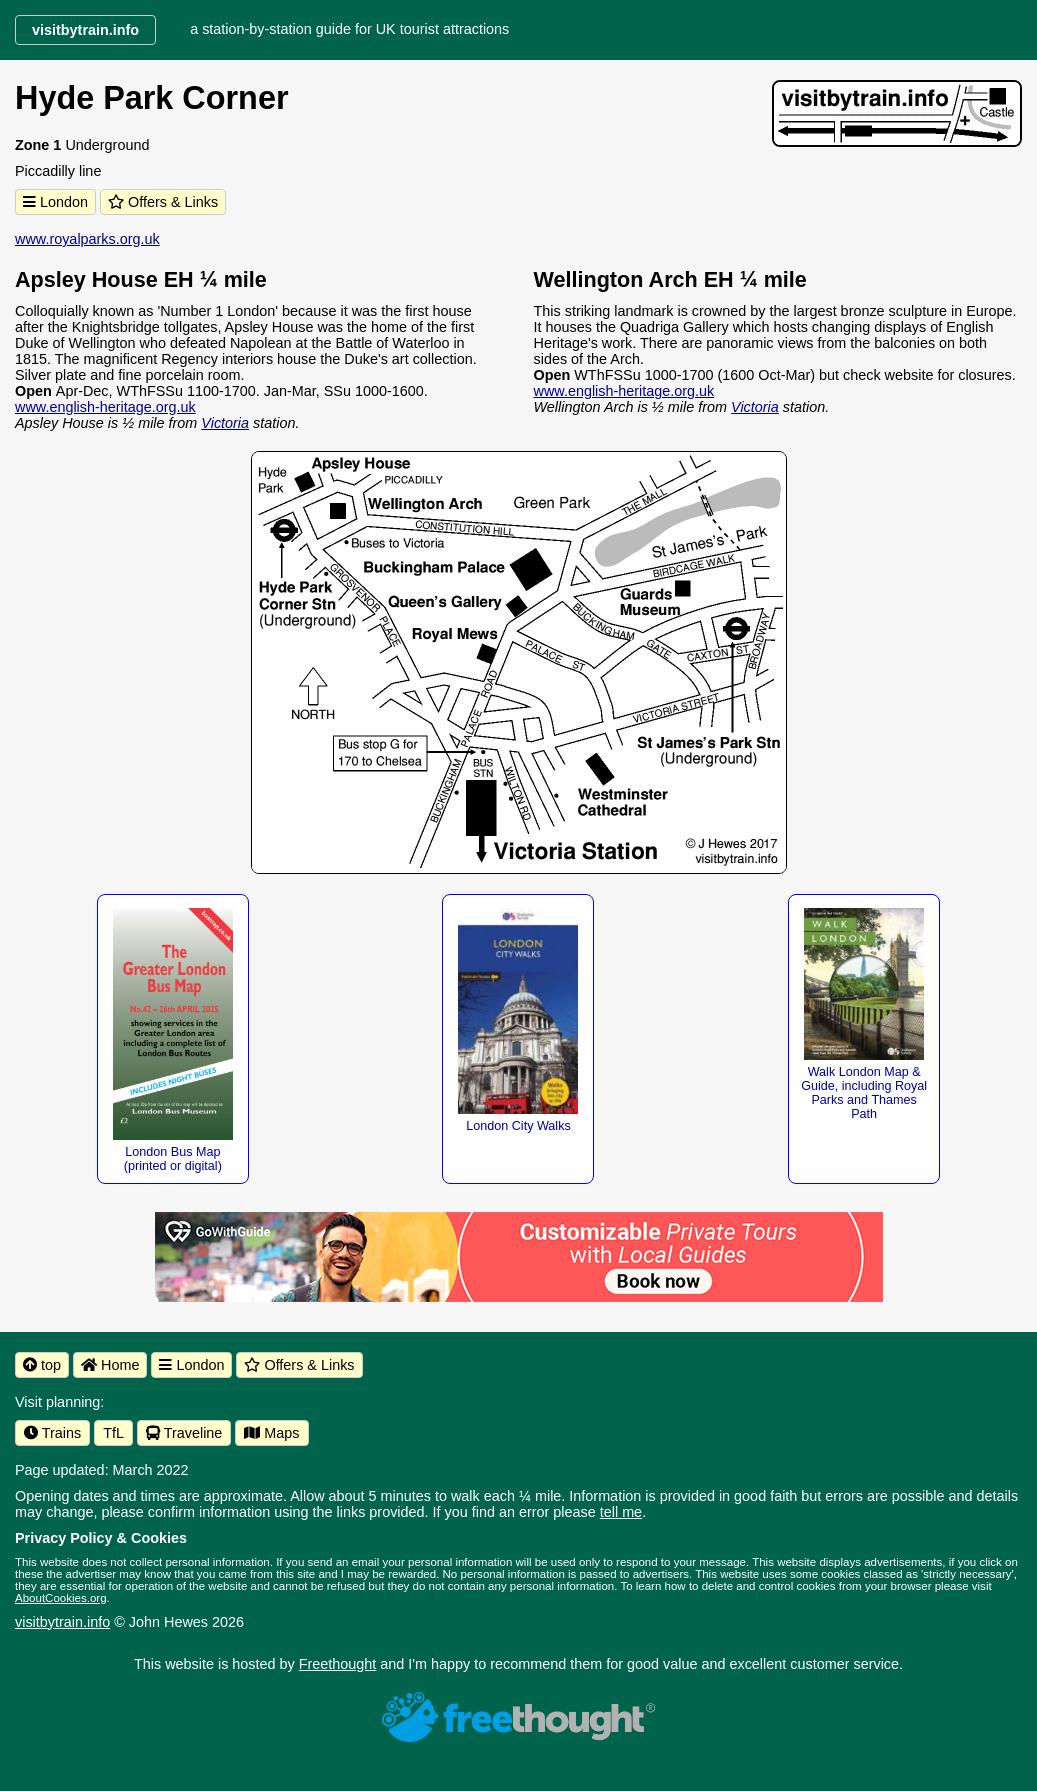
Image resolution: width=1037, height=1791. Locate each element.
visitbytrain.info (62, 1622)
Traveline (184, 1433)
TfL (113, 1433)
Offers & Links (163, 202)
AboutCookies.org (61, 1598)
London (55, 202)
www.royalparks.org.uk (87, 239)
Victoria (225, 423)
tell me (621, 1512)
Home (110, 1365)
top (42, 1365)
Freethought (338, 1664)
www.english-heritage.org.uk (105, 407)
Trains (52, 1433)
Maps (271, 1433)
